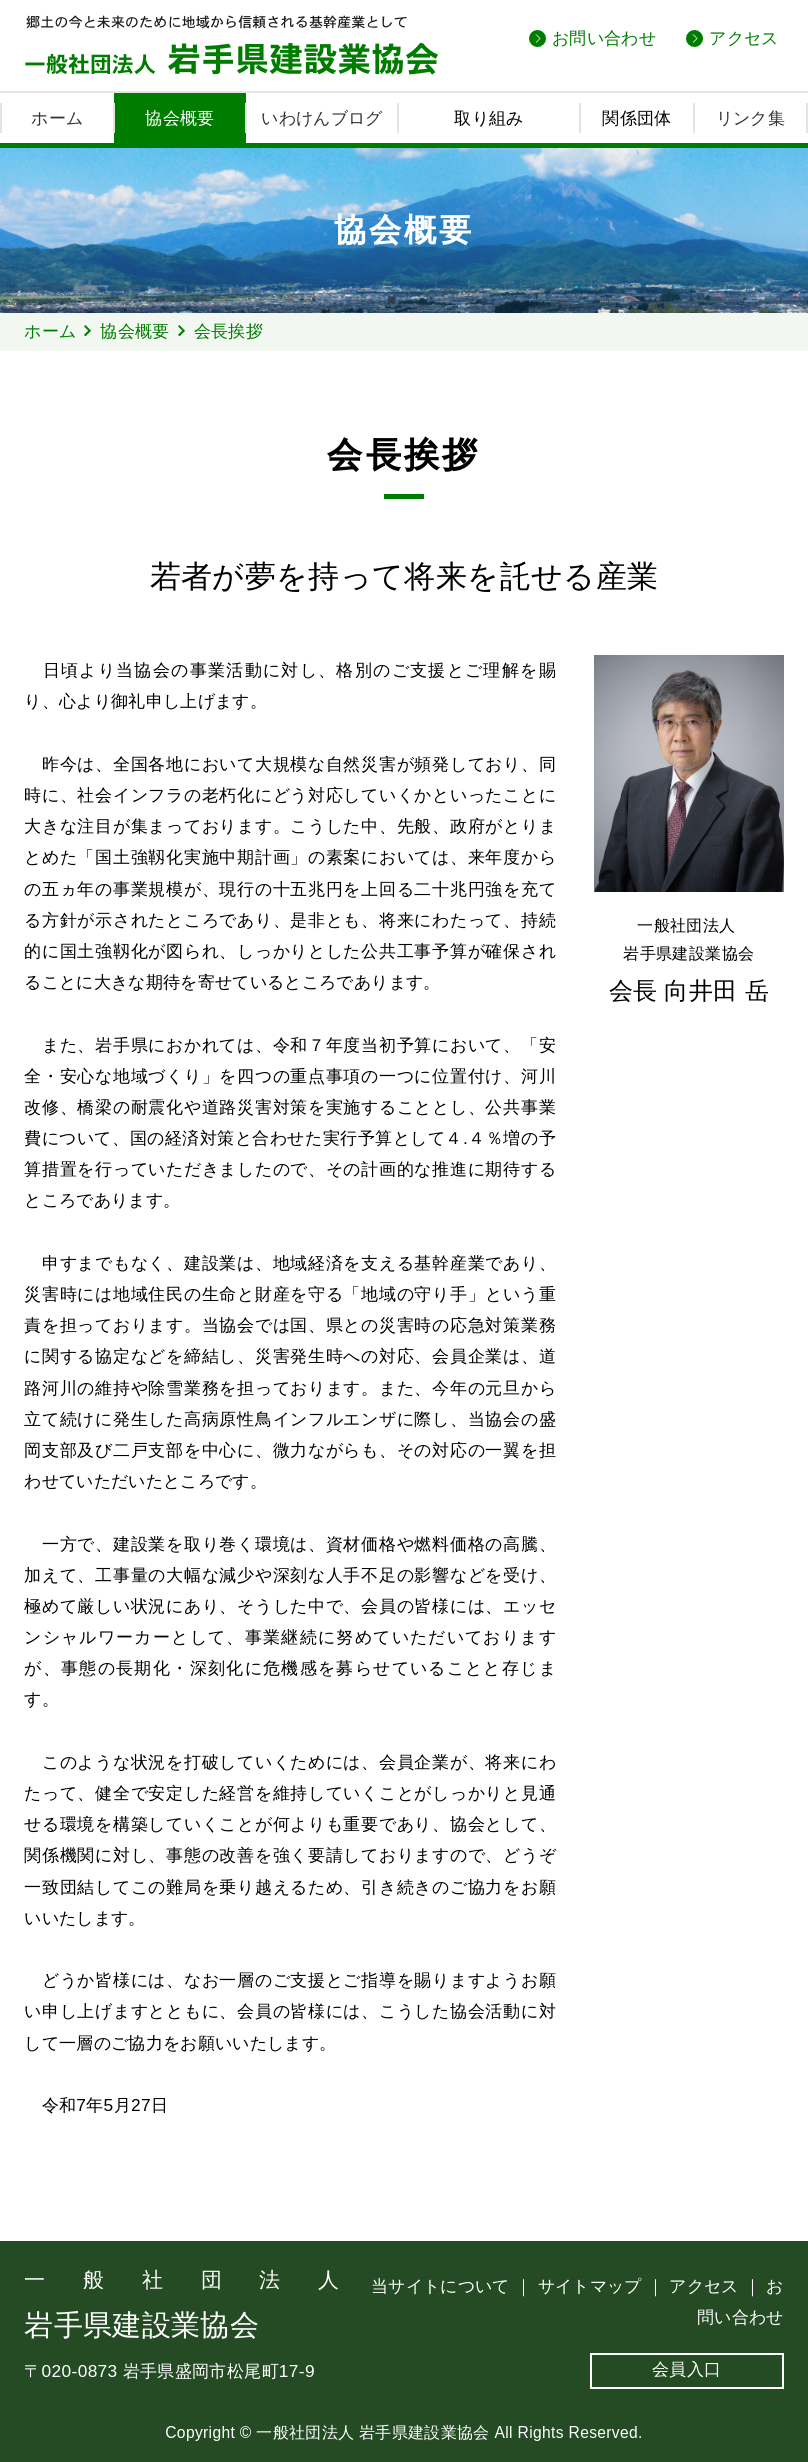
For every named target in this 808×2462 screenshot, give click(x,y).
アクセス (743, 38)
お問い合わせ (604, 38)
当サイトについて (443, 2286)
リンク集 (750, 118)
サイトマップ (592, 2286)
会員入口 (686, 2369)
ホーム (57, 118)
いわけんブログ (321, 118)
